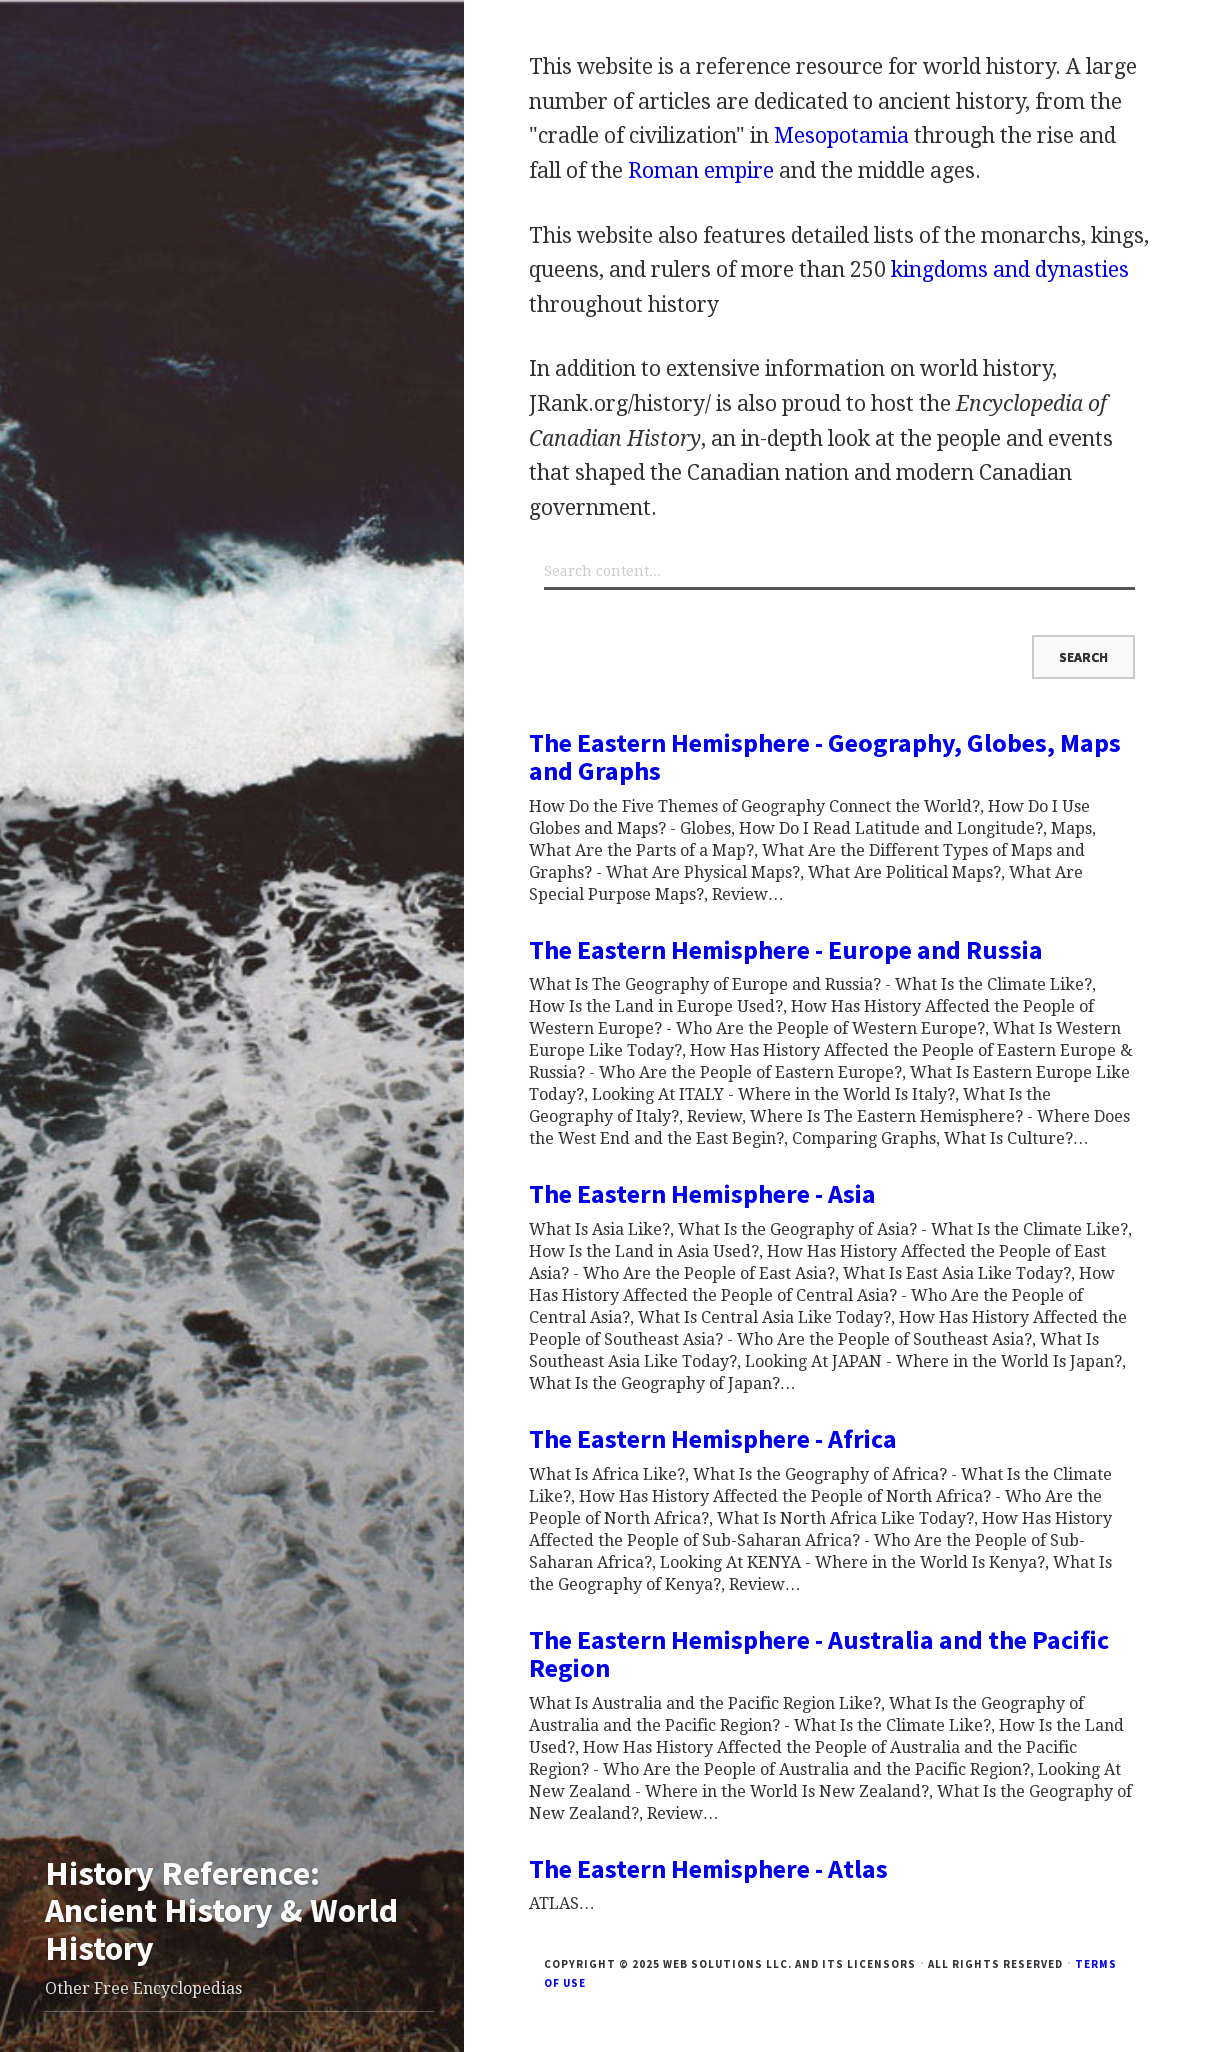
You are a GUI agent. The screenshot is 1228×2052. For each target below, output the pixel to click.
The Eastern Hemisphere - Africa (713, 1438)
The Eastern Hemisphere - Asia (702, 1193)
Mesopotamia (841, 135)
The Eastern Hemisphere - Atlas (708, 1868)
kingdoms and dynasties (1010, 269)
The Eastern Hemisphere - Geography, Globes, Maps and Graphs (825, 757)
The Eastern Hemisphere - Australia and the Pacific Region (819, 1654)
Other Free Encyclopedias (143, 1988)
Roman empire (701, 170)
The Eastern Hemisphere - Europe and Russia (786, 949)
